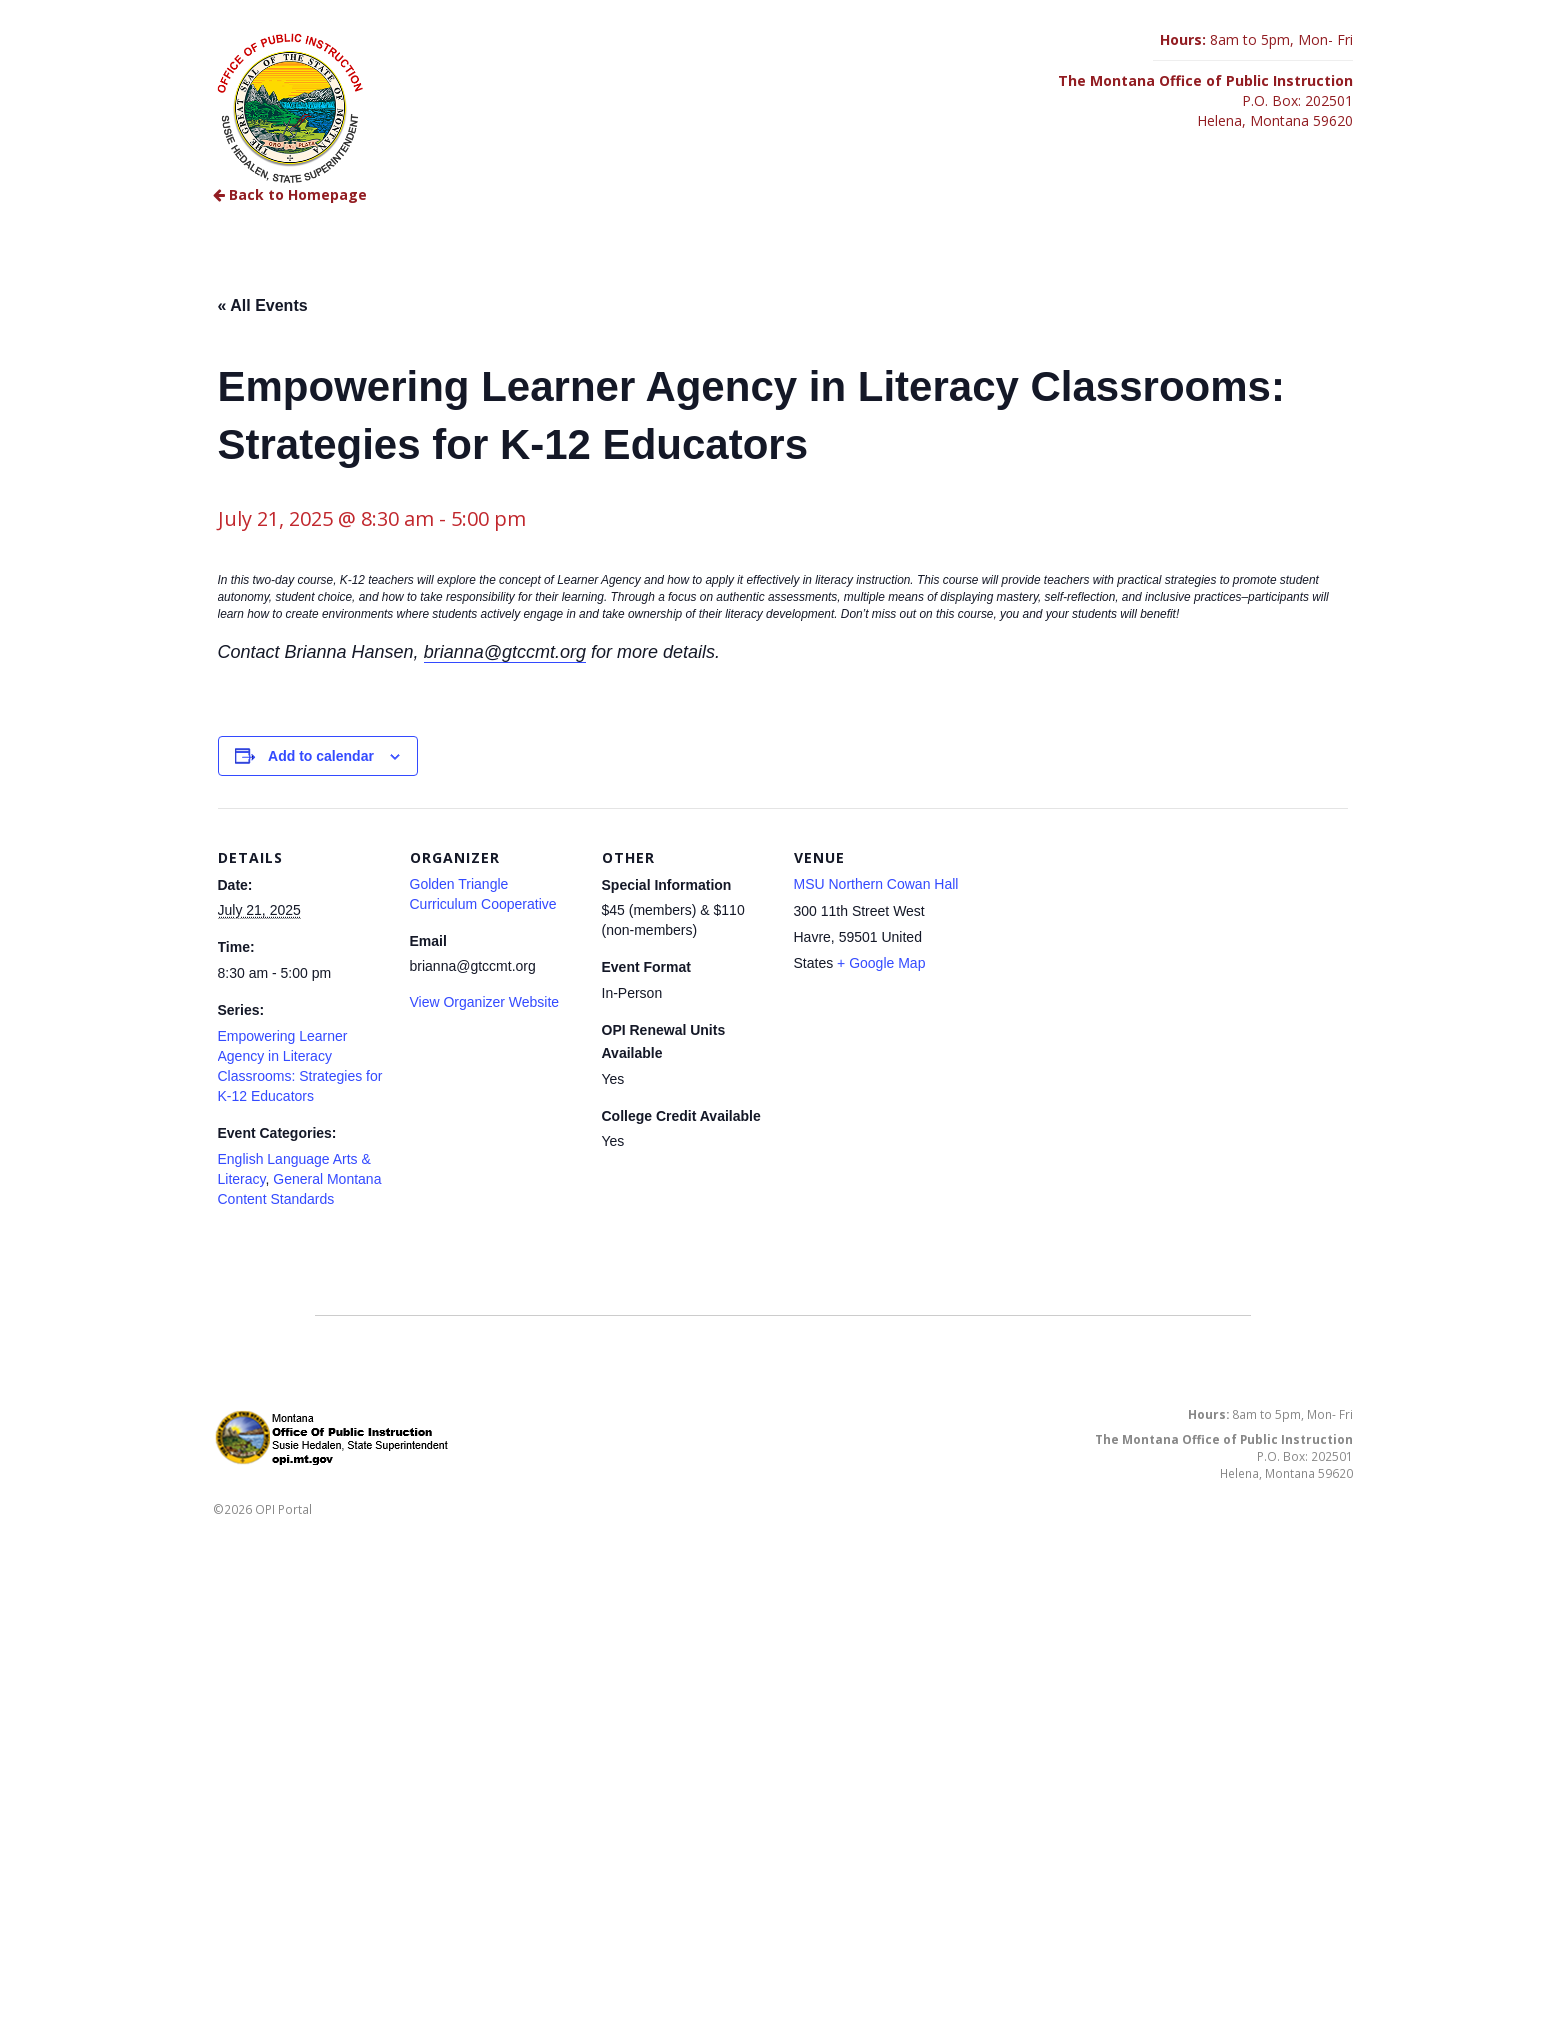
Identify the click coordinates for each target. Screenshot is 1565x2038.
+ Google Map (881, 963)
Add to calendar (321, 756)
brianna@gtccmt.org (505, 652)
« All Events (263, 305)
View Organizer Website (485, 1002)
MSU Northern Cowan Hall (876, 884)
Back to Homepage (290, 194)
